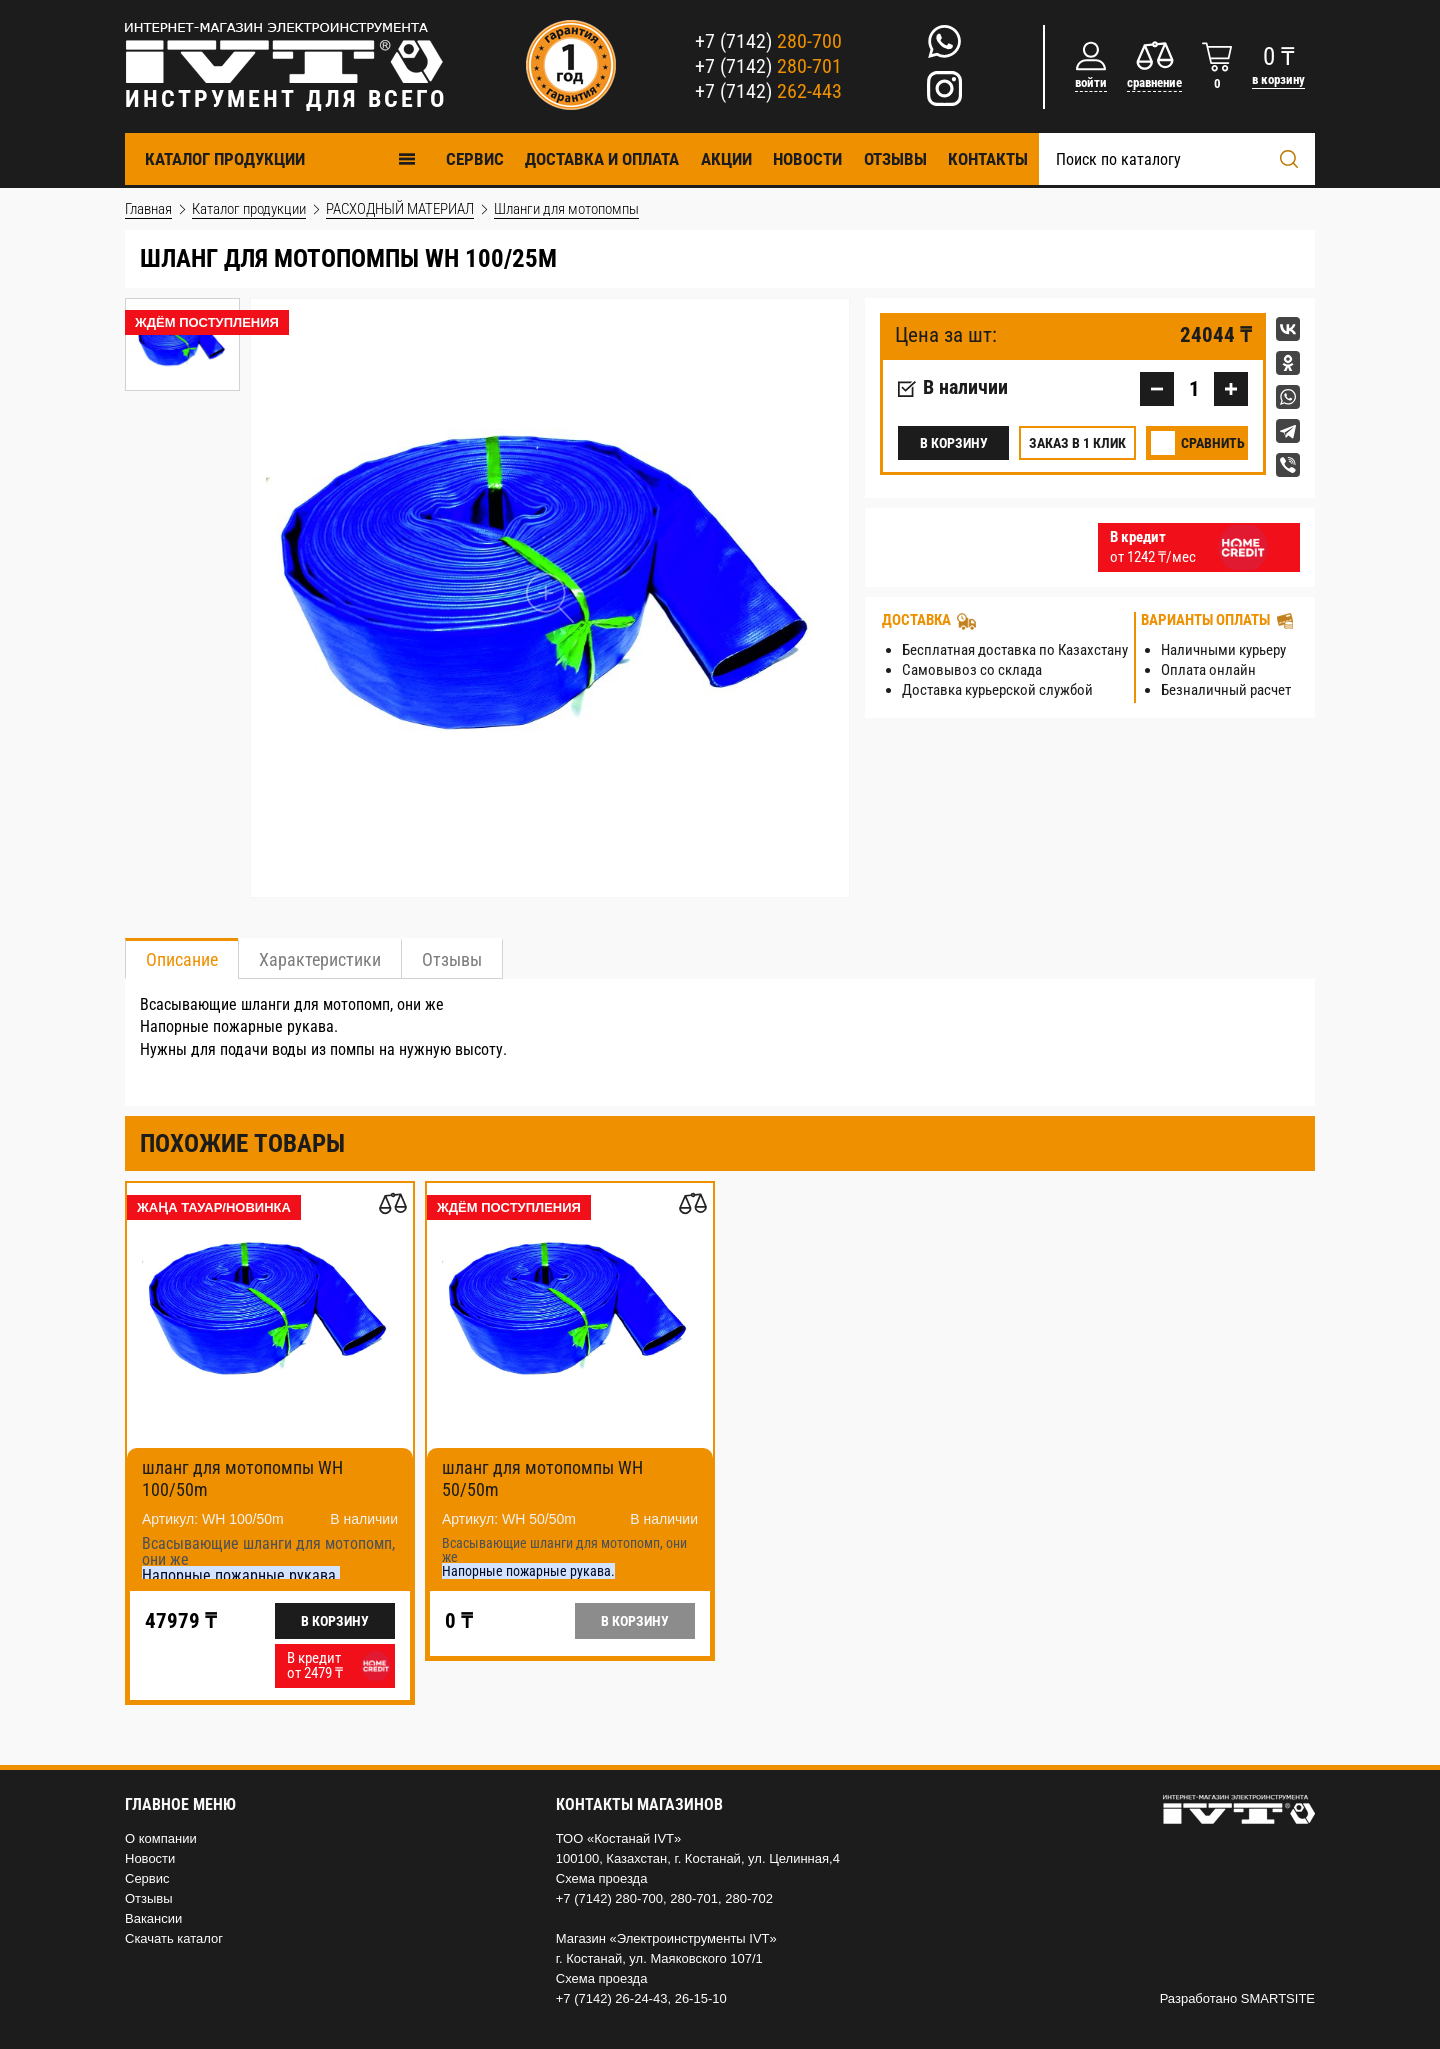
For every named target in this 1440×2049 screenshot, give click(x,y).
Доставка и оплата (602, 159)
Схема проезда (602, 1878)
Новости (807, 159)
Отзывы (895, 159)
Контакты (988, 159)
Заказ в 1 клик (1077, 443)
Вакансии (153, 1918)
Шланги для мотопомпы (566, 209)
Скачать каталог (174, 1938)
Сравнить (1213, 443)
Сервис (147, 1878)
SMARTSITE (1278, 1998)
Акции (726, 159)
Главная (148, 209)
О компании (161, 1838)
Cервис (475, 159)
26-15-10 (701, 1998)
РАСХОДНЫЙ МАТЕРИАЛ (400, 209)
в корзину (1278, 79)
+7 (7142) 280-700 (609, 1898)
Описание (182, 959)
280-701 (694, 1898)
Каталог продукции (281, 158)
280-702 (749, 1898)
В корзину (954, 443)
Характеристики (320, 959)
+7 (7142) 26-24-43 (612, 1998)
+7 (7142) (768, 41)
